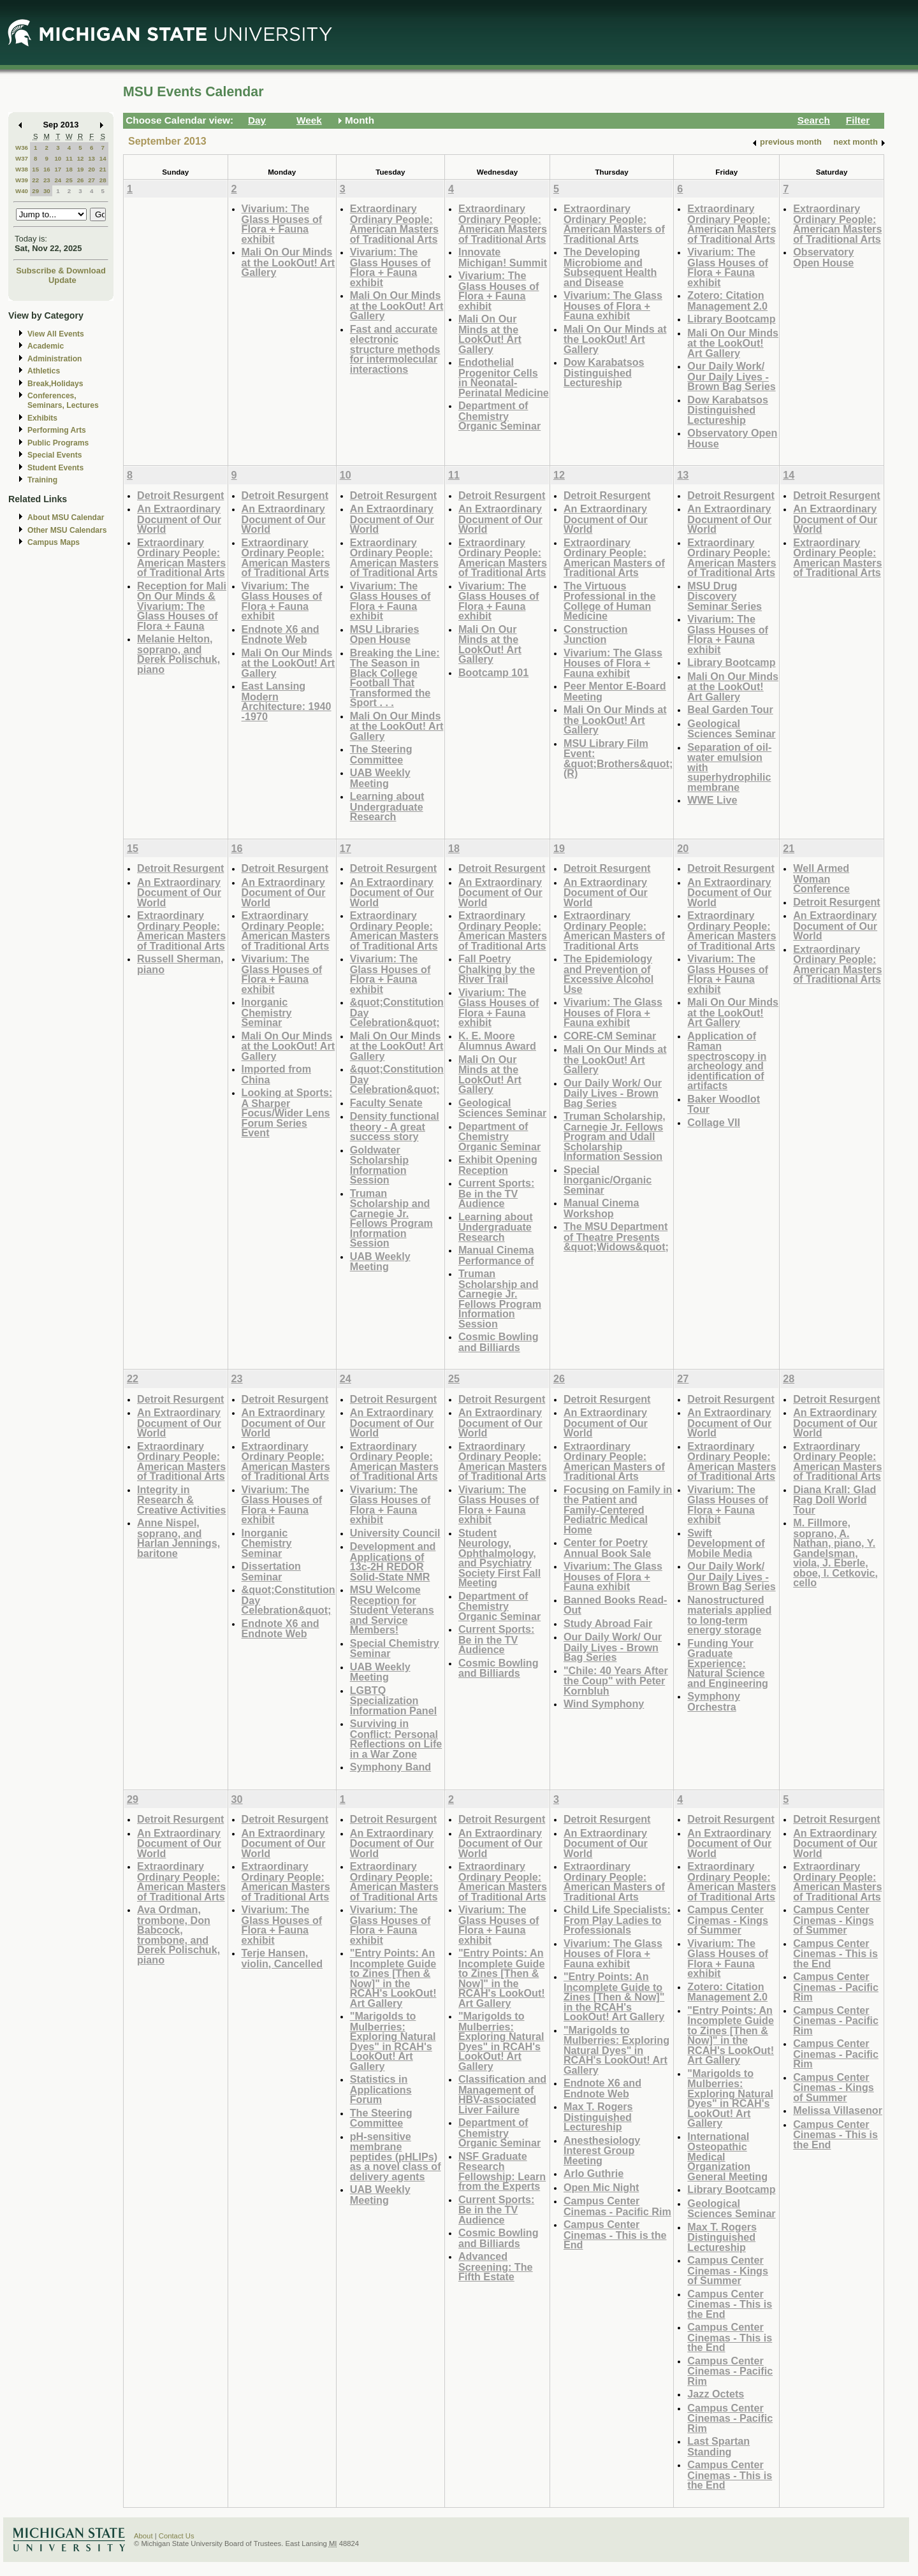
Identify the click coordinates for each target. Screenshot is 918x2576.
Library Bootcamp (731, 318)
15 (35, 169)
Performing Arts (56, 430)
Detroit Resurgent (180, 495)
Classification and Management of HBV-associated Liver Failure (502, 2094)
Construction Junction (596, 634)
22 (35, 180)
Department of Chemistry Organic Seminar (499, 415)
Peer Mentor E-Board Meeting (615, 691)
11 (69, 158)
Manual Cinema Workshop (601, 1208)
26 (80, 180)
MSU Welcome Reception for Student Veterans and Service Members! (392, 1609)
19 (80, 169)
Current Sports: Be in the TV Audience (496, 1193)
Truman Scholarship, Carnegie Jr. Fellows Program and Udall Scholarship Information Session (615, 1136)
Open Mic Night (601, 2187)
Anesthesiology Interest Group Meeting (602, 2150)
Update (62, 280)
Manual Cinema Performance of (496, 1255)
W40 (21, 190)
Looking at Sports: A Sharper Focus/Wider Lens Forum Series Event (287, 1112)
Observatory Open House (732, 438)
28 (102, 180)
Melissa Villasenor (837, 2110)
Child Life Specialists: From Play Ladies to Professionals (617, 1920)
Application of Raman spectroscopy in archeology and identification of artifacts (726, 1061)
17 (57, 169)
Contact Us (176, 2536)
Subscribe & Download (61, 270)
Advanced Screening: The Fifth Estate (495, 2266)
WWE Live (712, 800)
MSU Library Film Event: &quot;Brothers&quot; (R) (618, 758)
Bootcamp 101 (493, 672)
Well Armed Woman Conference (821, 878)
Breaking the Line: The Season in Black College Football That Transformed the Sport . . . (395, 678)
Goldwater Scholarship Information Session (379, 1165)
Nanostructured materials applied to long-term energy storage (729, 1615)
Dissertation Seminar (271, 1571)
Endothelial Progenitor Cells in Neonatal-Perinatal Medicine (503, 377)
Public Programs (58, 442)
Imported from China (277, 1074)
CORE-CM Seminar (610, 1035)
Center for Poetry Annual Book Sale (607, 1548)
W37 (21, 158)
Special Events (54, 455)
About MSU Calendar (65, 517)
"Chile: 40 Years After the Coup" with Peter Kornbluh (616, 1681)
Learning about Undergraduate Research (387, 806)
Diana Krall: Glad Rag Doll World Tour (834, 1500)
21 (102, 169)
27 (91, 180)
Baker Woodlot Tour (723, 1104)
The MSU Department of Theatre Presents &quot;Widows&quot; (616, 1236)
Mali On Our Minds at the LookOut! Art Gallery (288, 262)
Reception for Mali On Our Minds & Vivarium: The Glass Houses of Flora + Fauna (181, 606)
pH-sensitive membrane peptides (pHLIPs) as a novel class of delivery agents (395, 2156)
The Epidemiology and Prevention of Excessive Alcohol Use (608, 974)
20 (91, 169)
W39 (21, 180)
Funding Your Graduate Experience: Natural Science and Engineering (727, 1663)
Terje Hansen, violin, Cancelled (282, 1958)
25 (69, 180)
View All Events (55, 333)
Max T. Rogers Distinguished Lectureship (598, 2116)
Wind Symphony (604, 1703)
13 (91, 158)
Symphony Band (390, 1766)
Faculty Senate (386, 1102)
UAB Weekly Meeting (380, 778)
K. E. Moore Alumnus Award (497, 1041)
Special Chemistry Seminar (394, 1648)
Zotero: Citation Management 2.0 (727, 300)
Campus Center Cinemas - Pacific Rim (617, 2206)
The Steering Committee (381, 754)
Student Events (55, 467)
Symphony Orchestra (713, 1701)
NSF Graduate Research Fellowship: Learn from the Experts (502, 2171)
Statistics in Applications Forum (381, 2089)
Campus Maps (53, 542)
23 (46, 180)
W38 (21, 169)
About (143, 2536)
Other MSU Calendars (67, 530)
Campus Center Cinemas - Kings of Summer (727, 1920)
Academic (45, 346)
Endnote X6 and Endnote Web (280, 634)
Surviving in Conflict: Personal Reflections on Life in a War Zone (396, 1739)
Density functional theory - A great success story (394, 1126)
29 (35, 190)
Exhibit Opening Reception (497, 1165)
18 (69, 169)
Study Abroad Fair (608, 1623)
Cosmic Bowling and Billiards (498, 1342)
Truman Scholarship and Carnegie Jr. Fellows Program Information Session (391, 1218)
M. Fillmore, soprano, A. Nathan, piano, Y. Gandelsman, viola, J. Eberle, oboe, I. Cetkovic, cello (835, 1552)
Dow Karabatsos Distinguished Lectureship (604, 372)
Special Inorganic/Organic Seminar (608, 1180)
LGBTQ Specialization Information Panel (393, 1700)
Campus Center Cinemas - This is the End (615, 2234)
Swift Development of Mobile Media (725, 1543)
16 (46, 169)
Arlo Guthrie (593, 2173)
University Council (395, 1532)
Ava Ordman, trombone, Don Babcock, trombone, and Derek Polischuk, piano (178, 1934)
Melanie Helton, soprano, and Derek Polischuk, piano (178, 654)
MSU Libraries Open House (384, 634)
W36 (21, 147)
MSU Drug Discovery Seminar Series (724, 596)
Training (42, 479)
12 (80, 158)
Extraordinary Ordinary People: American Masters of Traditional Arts (394, 224)
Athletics (43, 370)
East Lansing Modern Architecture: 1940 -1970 (287, 701)
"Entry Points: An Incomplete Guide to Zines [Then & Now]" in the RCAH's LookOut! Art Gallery (393, 1978)
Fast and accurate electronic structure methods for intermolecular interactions (395, 349)
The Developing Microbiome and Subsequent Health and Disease (610, 267)
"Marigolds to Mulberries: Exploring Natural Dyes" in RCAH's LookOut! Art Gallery (393, 2041)
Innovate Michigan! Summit (502, 257)
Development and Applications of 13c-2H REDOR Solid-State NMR (393, 1561)
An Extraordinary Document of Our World (179, 519)
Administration (54, 358)
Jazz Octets (715, 2393)
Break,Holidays (55, 383)
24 (57, 180)
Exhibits (42, 418)
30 (46, 190)
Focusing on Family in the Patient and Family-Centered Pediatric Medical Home (618, 1509)
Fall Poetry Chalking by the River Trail (496, 969)
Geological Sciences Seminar (731, 729)
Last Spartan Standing (718, 2446)
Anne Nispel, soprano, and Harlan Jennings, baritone (178, 1538)
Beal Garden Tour (730, 709)
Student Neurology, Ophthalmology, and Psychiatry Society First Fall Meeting (499, 1558)
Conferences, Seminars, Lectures (63, 400)
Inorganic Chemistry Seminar (267, 1012)
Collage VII (713, 1122)
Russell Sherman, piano (180, 964)
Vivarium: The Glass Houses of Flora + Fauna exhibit (282, 224)
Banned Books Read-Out (615, 1605)
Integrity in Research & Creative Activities (181, 1500)
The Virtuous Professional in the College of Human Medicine (610, 601)
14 (102, 158)
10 (57, 158)
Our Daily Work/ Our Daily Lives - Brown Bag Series (731, 376)
